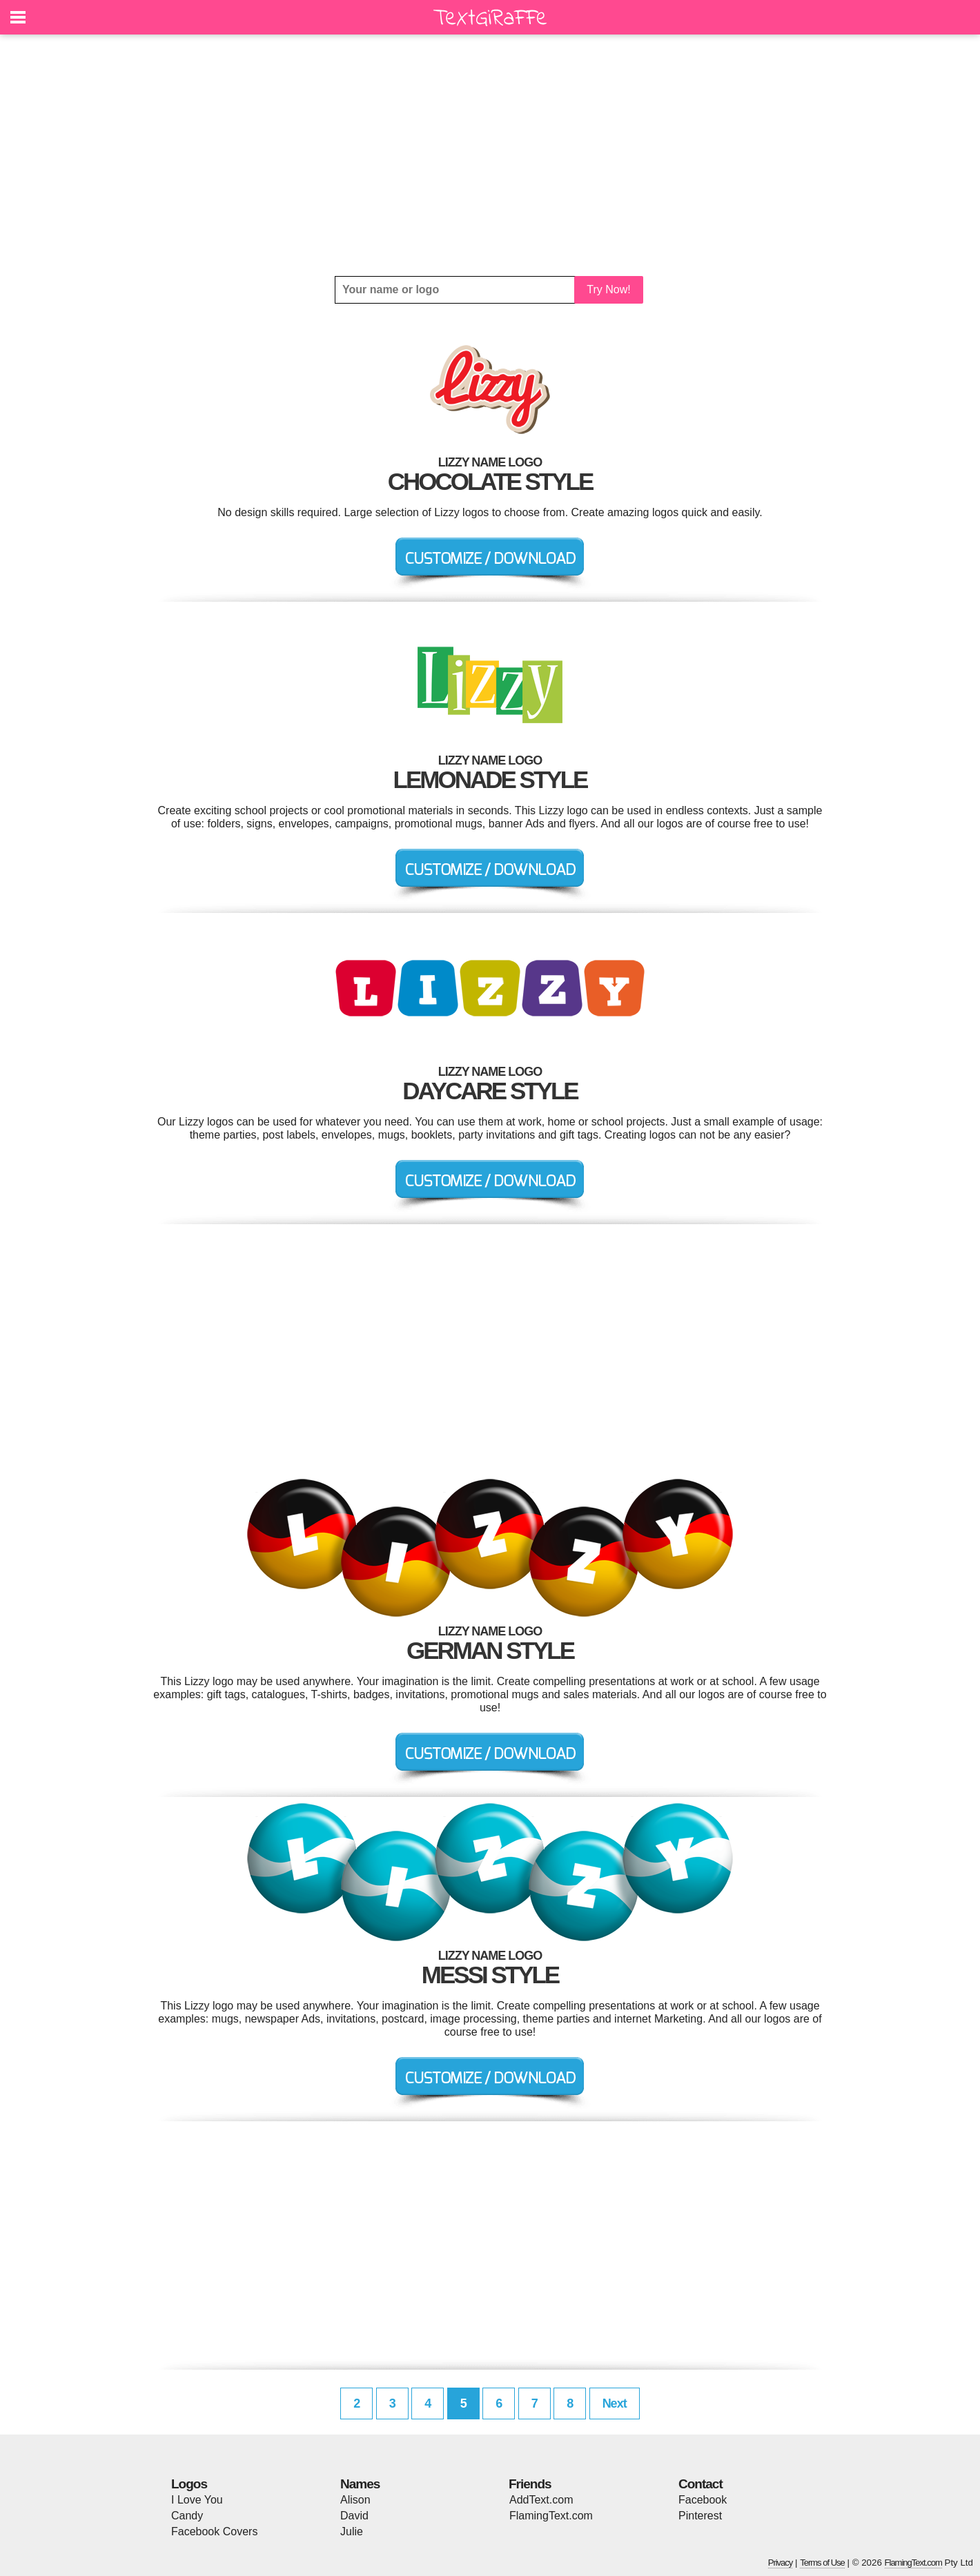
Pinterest (700, 2515)
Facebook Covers (214, 2531)
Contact (700, 2484)
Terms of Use (822, 2562)
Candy (187, 2515)
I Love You (197, 2500)
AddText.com (541, 2500)
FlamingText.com (551, 2515)
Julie (351, 2531)
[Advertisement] (490, 155)
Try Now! (608, 289)
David (354, 2515)
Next (614, 2403)
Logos (189, 2484)
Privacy (780, 2562)
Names (360, 2484)
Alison (355, 2500)
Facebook (702, 2500)
